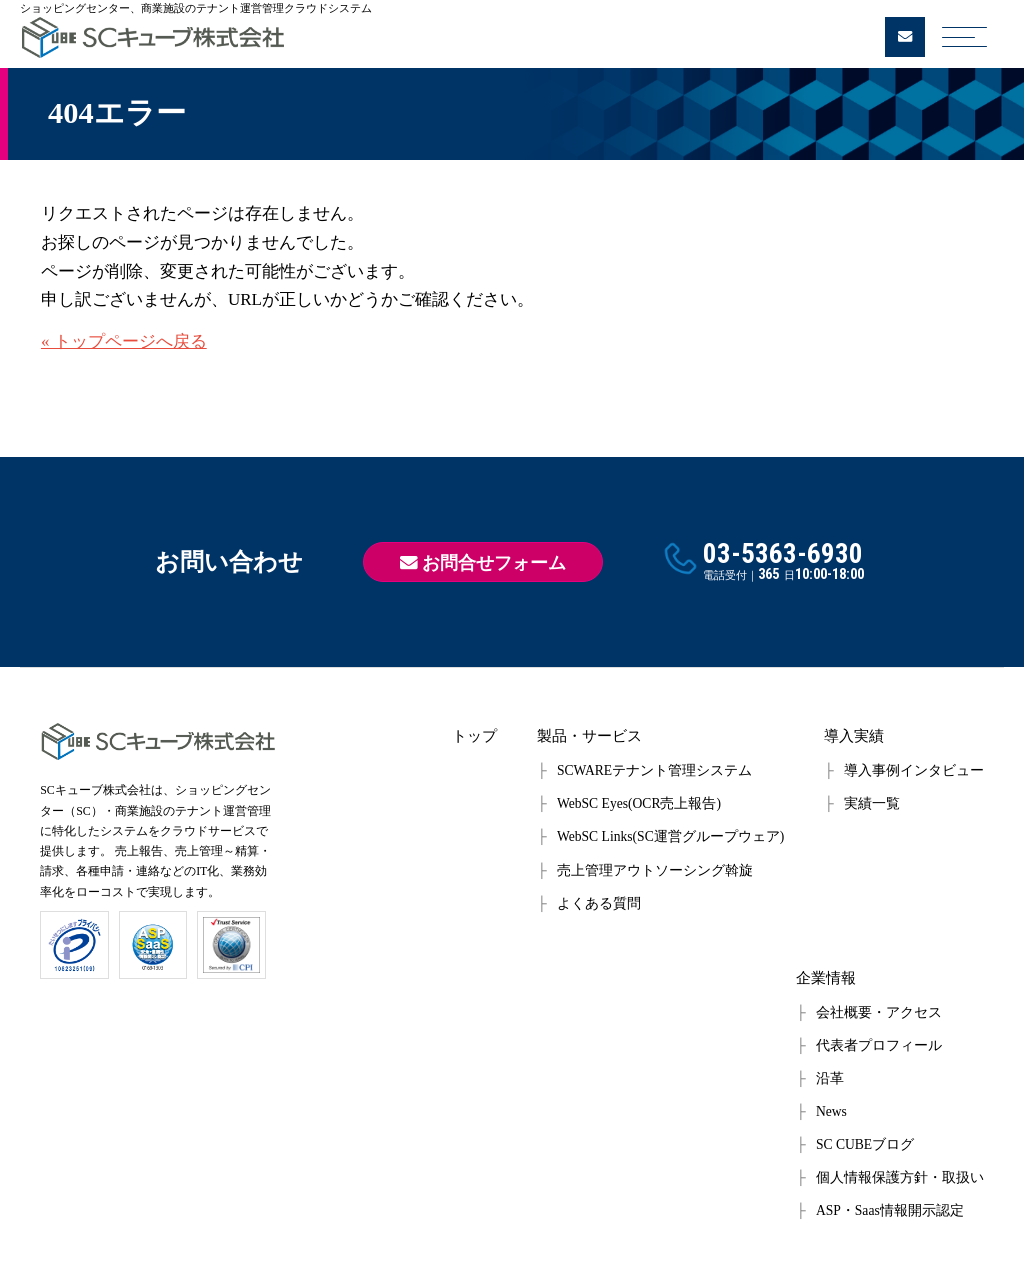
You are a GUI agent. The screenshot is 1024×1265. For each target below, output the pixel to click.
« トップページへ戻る (124, 341)
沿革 (830, 1078)
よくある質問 (599, 903)
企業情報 (826, 977)
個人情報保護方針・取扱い (900, 1177)
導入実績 (854, 735)
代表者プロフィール (879, 1045)
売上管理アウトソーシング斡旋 (655, 870)
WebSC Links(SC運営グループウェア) (670, 836)
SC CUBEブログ (865, 1144)
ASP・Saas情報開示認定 (890, 1210)
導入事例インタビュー (914, 770)
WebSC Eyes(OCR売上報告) (639, 803)
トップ (474, 735)
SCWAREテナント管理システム (654, 770)
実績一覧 (872, 803)
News (831, 1111)
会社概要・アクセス (879, 1012)
